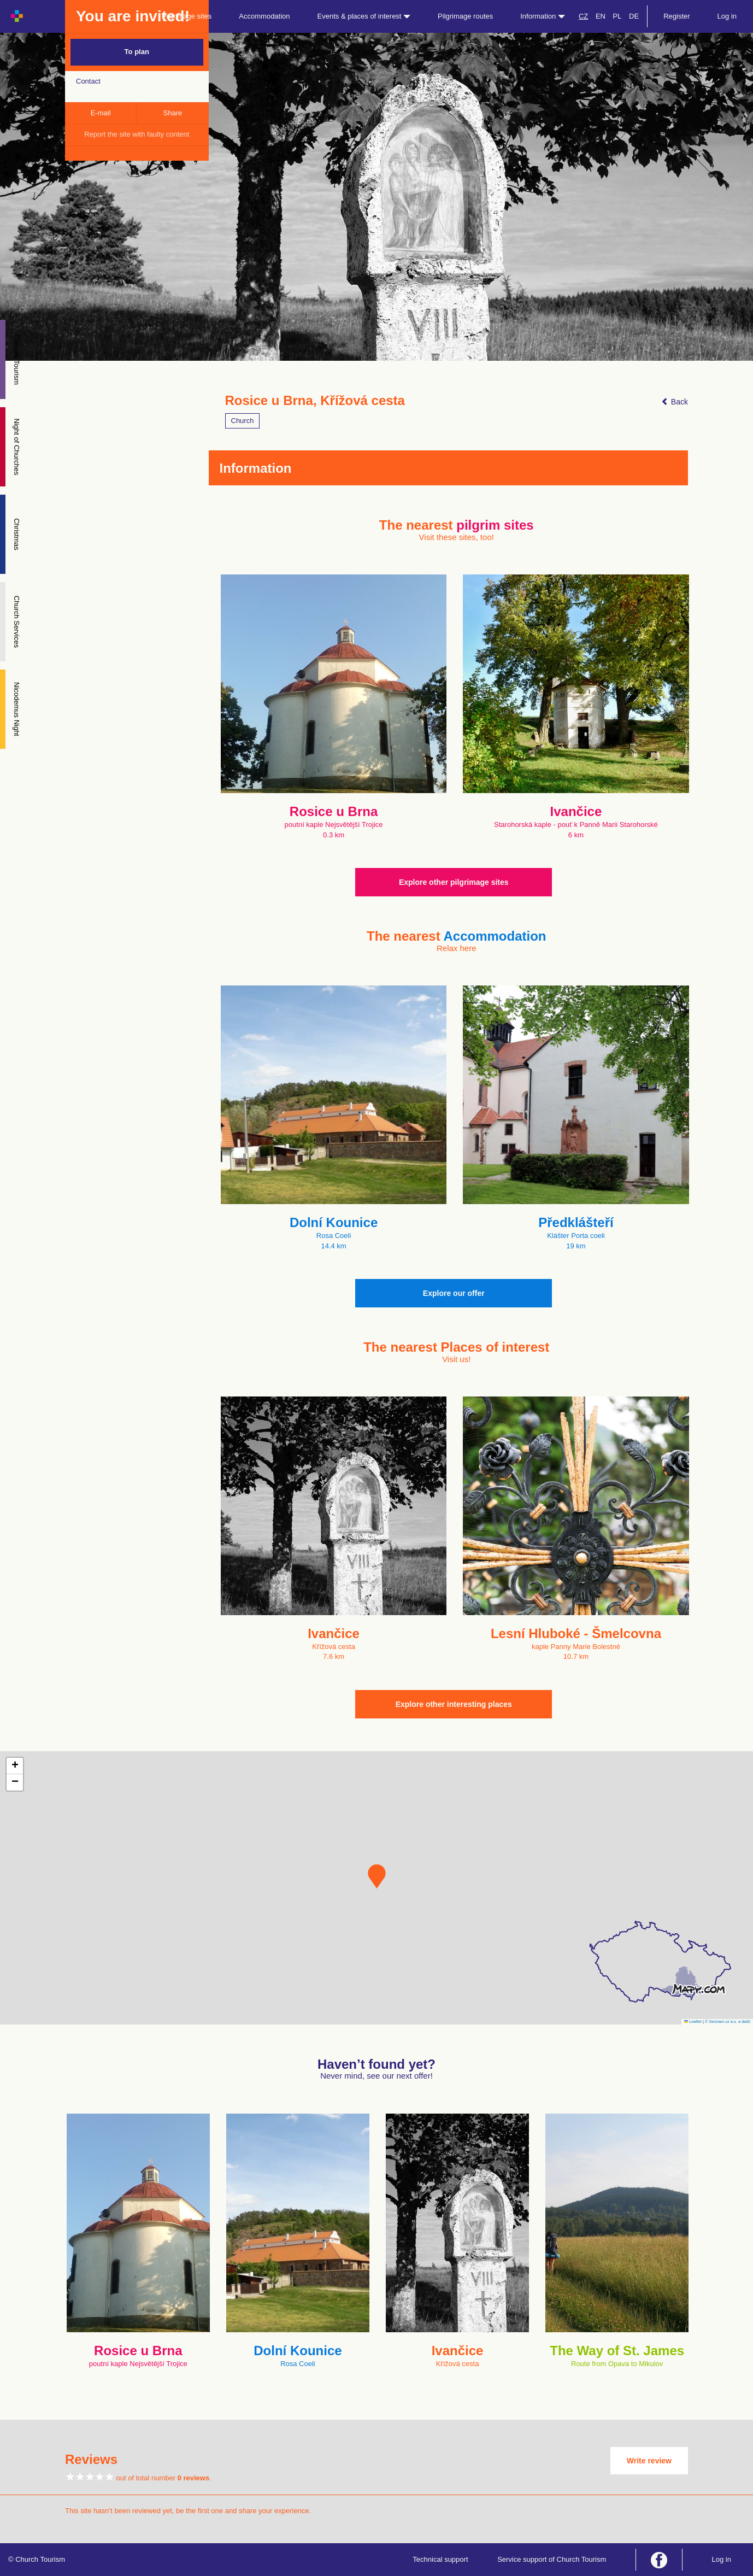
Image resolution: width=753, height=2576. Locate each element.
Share (173, 113)
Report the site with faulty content (136, 134)
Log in (727, 16)
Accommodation (264, 16)
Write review (649, 2460)
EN (600, 16)
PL (617, 16)
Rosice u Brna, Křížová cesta (315, 401)
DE (634, 16)
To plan (137, 52)
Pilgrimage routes (465, 16)
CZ (583, 16)
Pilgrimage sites (187, 16)
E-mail (101, 113)
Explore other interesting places (454, 1704)
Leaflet (693, 2021)
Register (676, 16)
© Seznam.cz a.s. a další (727, 2021)
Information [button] (542, 16)
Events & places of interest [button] (364, 16)
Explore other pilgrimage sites (454, 882)
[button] (377, 1876)
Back (674, 401)
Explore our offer (454, 1293)
